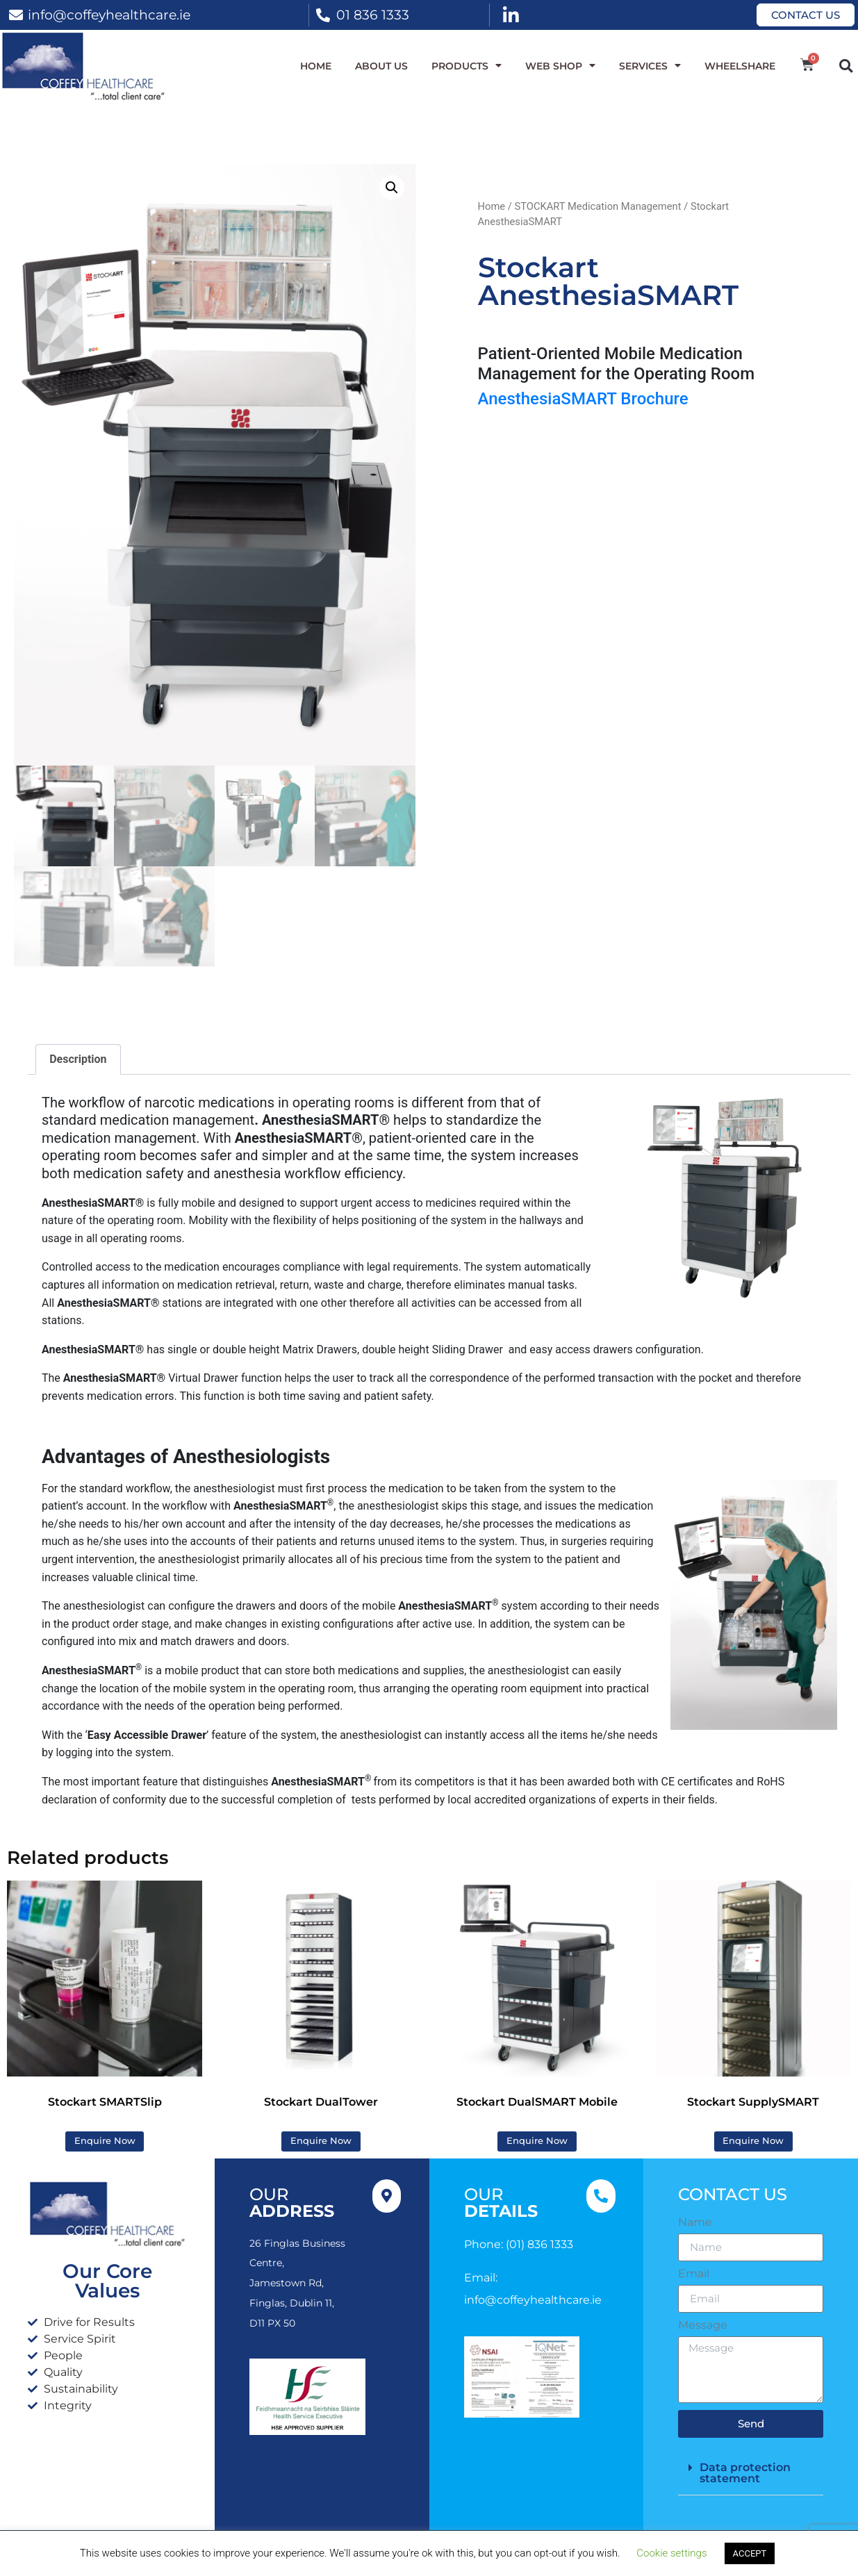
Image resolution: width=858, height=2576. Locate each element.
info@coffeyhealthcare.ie (109, 14)
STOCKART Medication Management (597, 206)
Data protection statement (745, 2473)
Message (702, 2325)
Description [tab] (77, 1059)
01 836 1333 (372, 14)
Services (650, 66)
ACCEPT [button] (750, 2553)
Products (466, 66)
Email (693, 2273)
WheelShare (739, 66)
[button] (846, 65)
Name (695, 2222)
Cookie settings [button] (671, 2553)
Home (315, 66)
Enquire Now (104, 2141)
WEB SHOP (560, 66)
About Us (381, 66)
